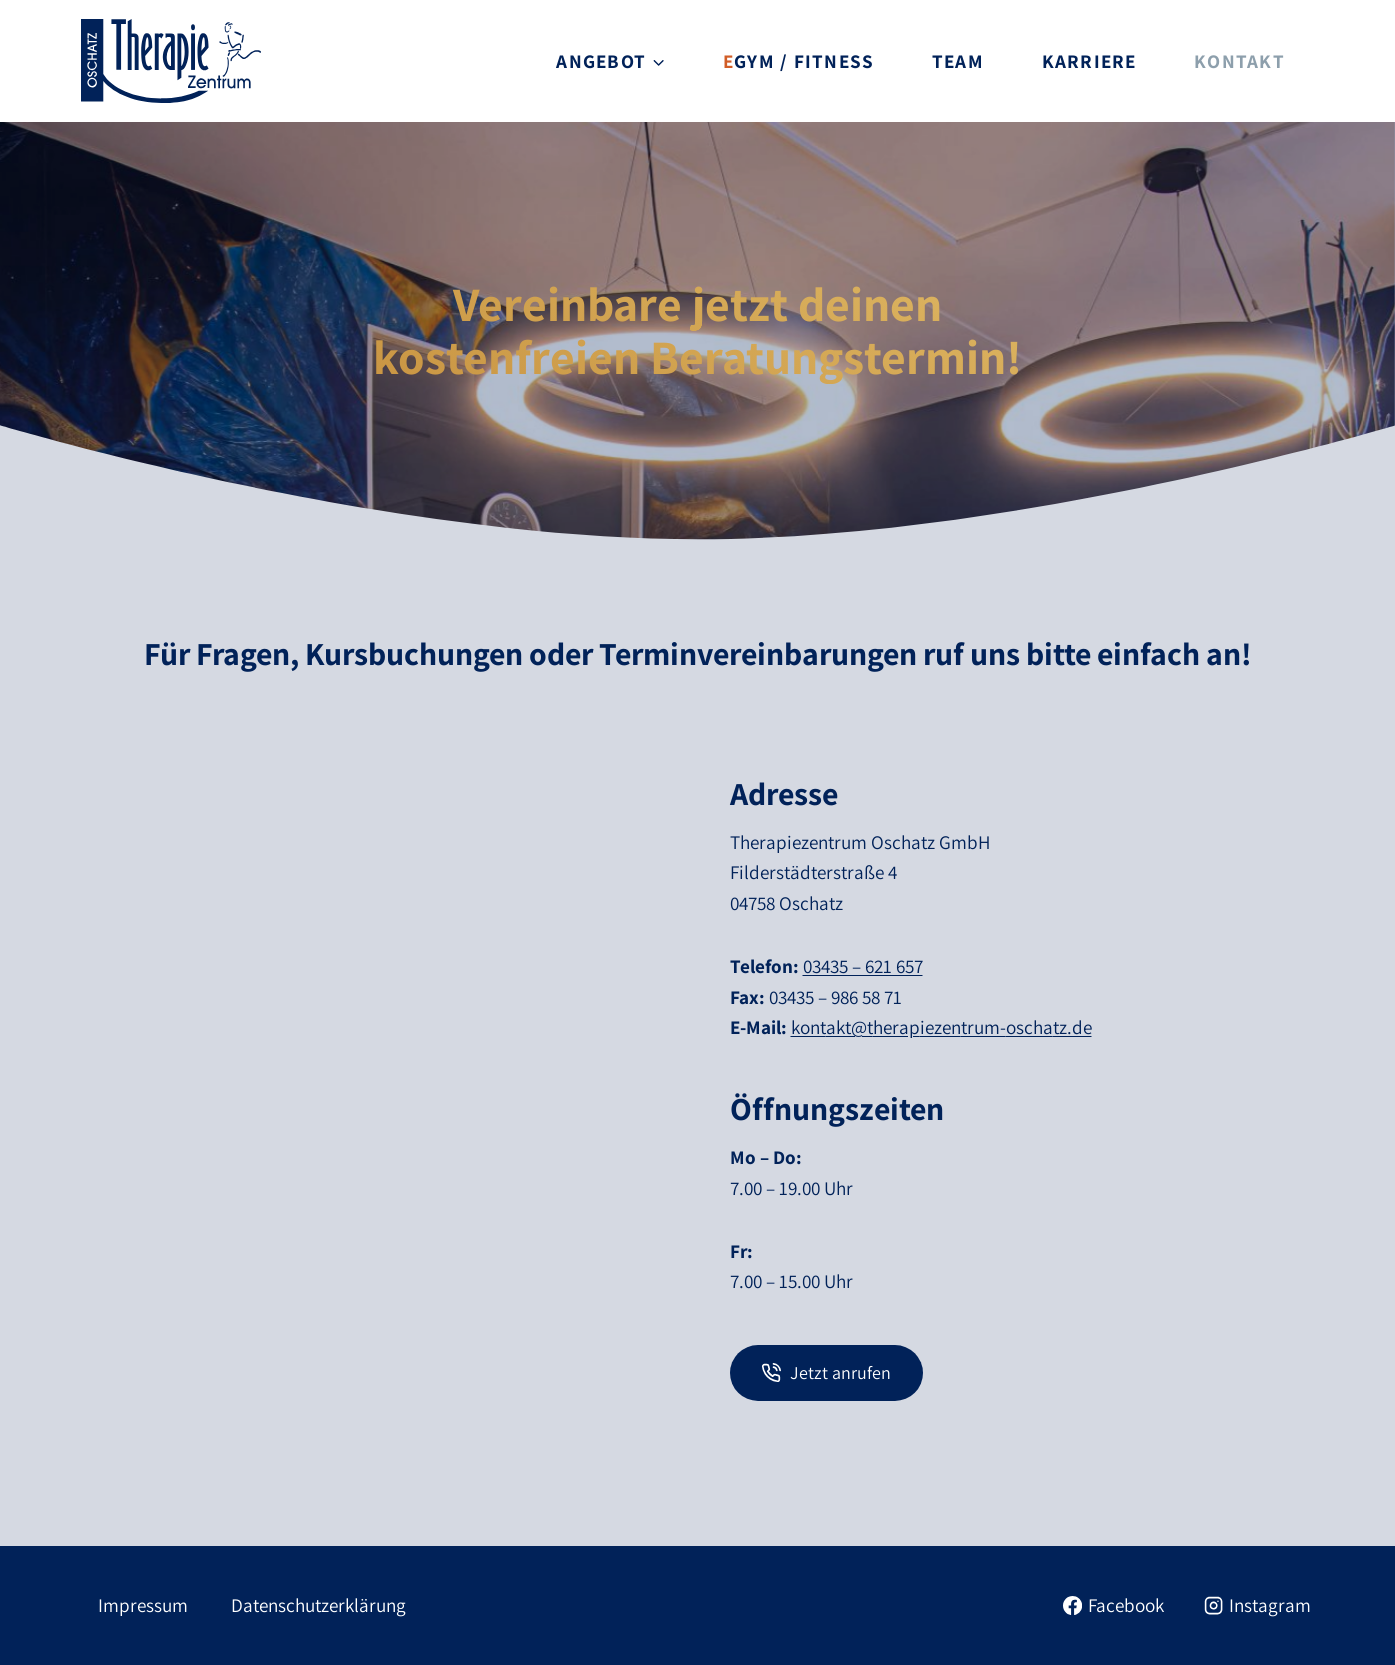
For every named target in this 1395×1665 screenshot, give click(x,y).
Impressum (143, 1605)
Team (958, 61)
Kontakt (1239, 61)
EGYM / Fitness (798, 61)
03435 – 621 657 (863, 966)
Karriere (1089, 61)
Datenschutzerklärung (318, 1605)
